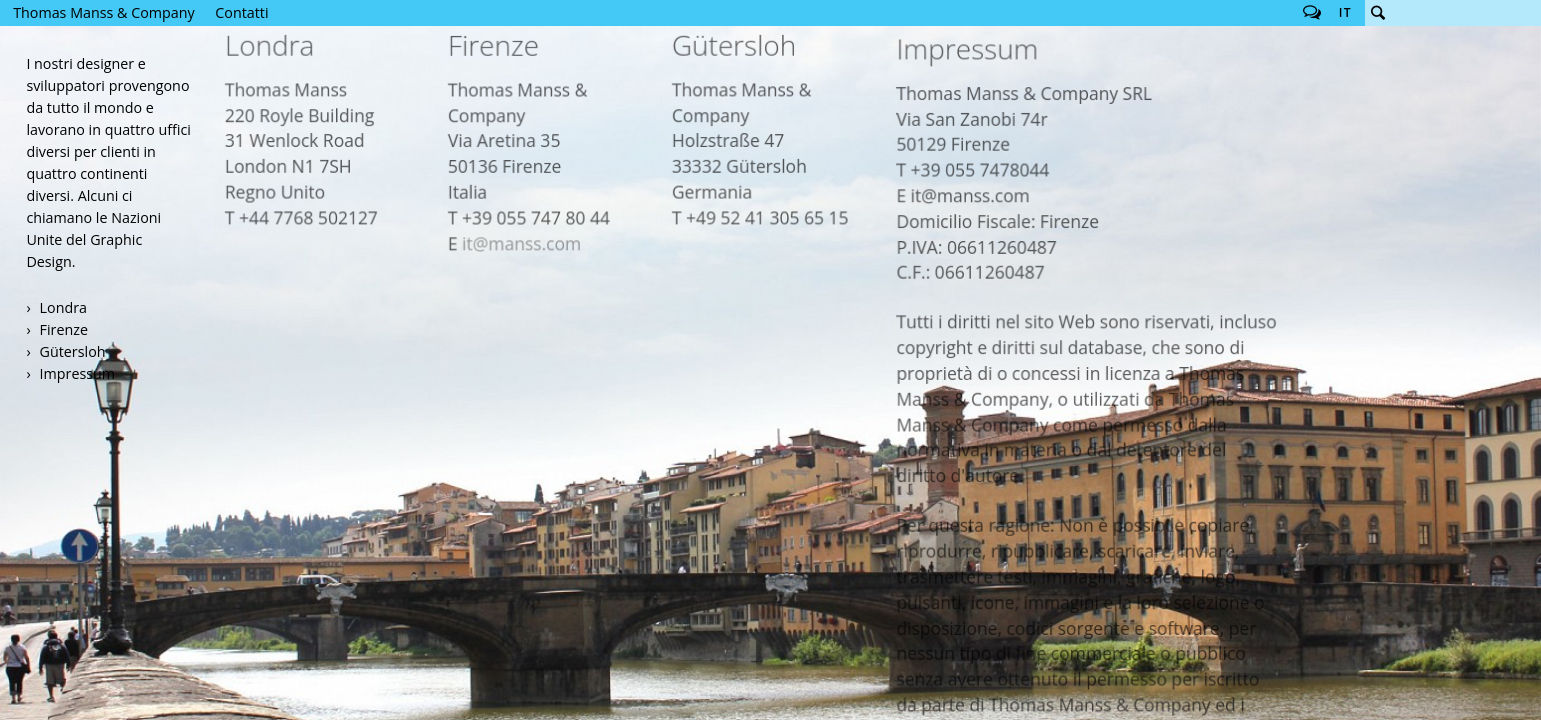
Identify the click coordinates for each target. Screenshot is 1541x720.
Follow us (1312, 13)
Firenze (64, 329)
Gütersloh (73, 351)
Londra (63, 307)
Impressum (77, 373)
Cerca (1378, 13)
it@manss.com (535, 144)
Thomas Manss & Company (103, 12)
